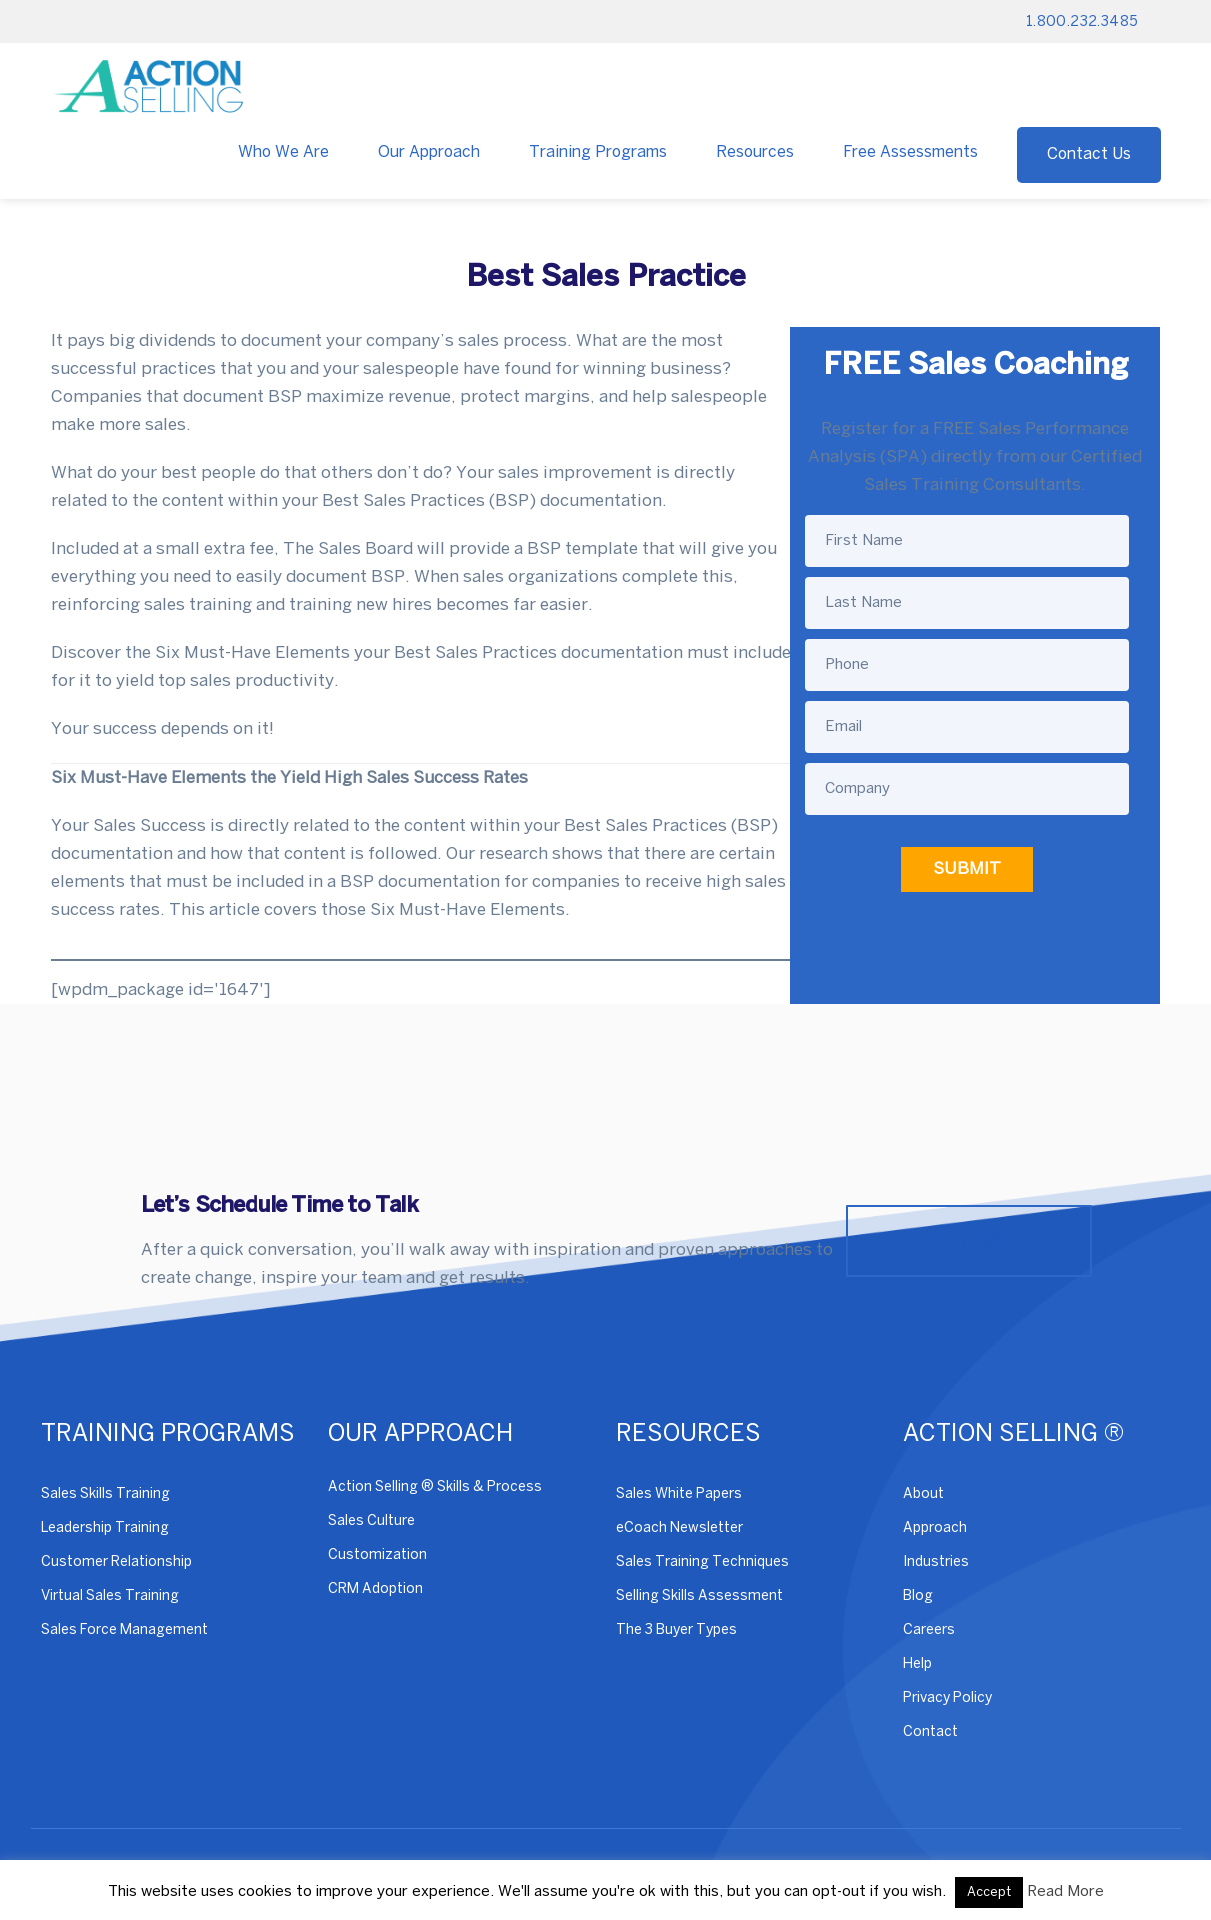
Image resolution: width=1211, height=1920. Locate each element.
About (923, 1494)
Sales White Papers (679, 1494)
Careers (929, 1630)
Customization (377, 1555)
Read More (1065, 1892)
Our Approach (429, 152)
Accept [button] (989, 1892)
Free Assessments (910, 152)
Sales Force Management (124, 1630)
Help (917, 1664)
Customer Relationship (116, 1562)
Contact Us (1089, 154)
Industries (936, 1562)
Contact (930, 1732)
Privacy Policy (947, 1698)
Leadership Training (105, 1528)
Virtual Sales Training (110, 1596)
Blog (918, 1596)
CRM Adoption (375, 1589)
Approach (935, 1528)
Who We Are (283, 152)
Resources (755, 152)
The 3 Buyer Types (676, 1630)
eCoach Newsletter (679, 1528)
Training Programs (598, 152)
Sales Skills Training (105, 1494)
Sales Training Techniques (702, 1562)
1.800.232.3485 (1082, 22)
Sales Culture (371, 1521)
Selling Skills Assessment (699, 1596)
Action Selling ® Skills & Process (435, 1487)
